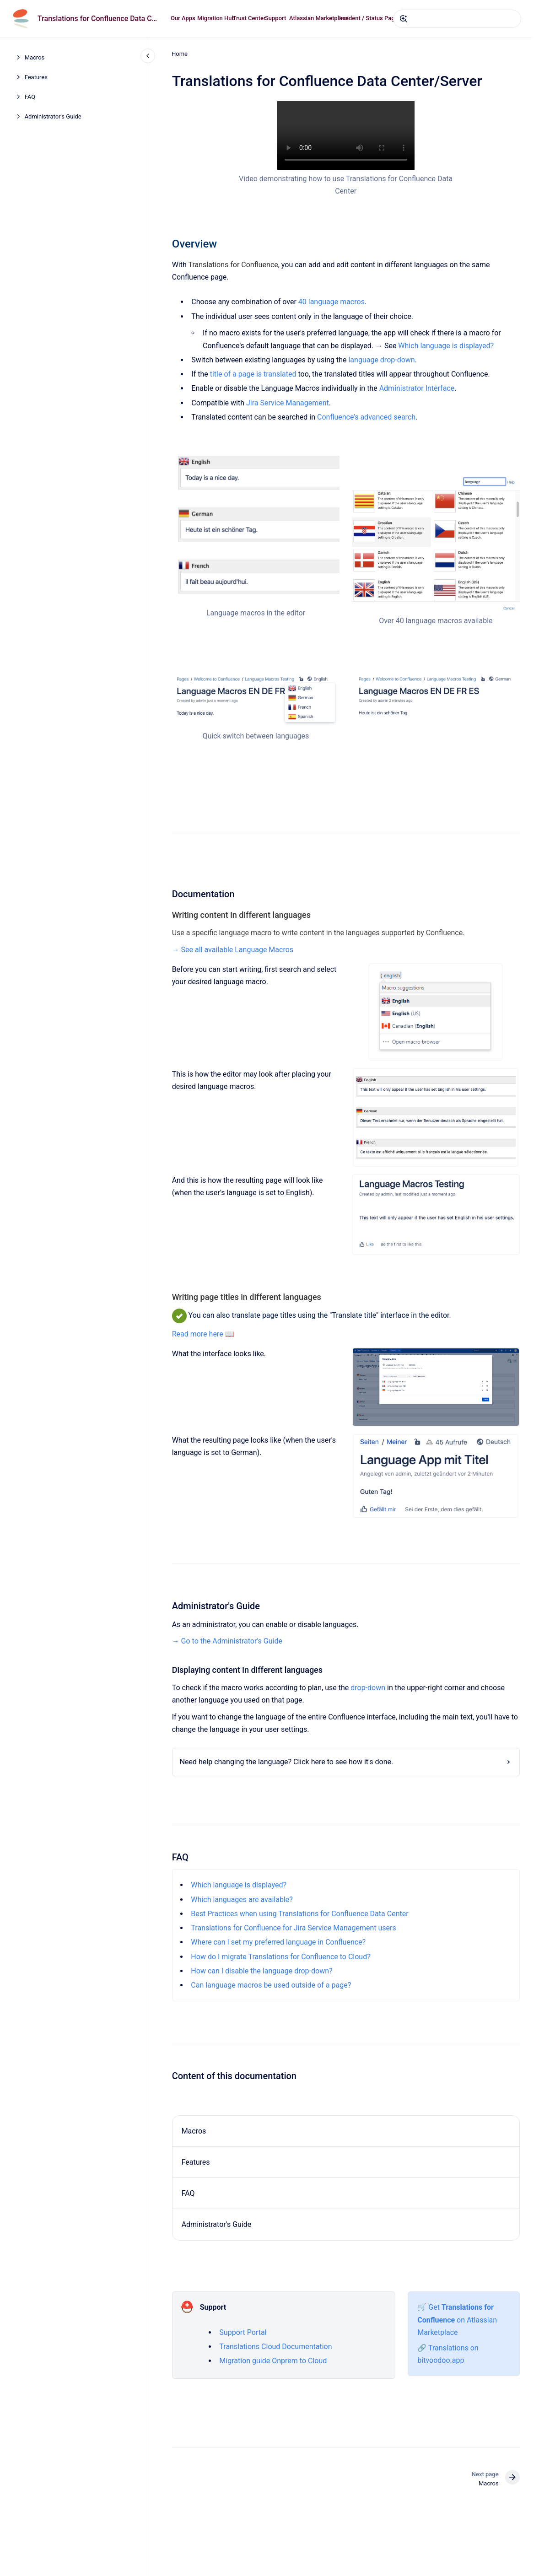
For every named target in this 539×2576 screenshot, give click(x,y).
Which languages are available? (241, 1899)
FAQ (30, 96)
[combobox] (457, 18)
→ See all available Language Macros (232, 949)
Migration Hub (216, 18)
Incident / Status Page (368, 18)
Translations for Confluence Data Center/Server (99, 18)
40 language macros (331, 301)
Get (435, 2307)
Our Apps (183, 18)
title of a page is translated (253, 374)
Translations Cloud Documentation (275, 2346)
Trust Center (249, 18)
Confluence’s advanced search (366, 417)
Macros (35, 57)
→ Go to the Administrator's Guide (227, 1641)
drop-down (367, 1687)
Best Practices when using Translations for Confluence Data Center (299, 1913)
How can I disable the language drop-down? (261, 1971)
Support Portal (242, 2332)
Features (36, 77)
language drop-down (381, 360)
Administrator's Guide (53, 116)
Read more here (197, 1334)
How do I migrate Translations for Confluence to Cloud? (280, 1956)
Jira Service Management (287, 403)
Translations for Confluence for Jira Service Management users (293, 1928)
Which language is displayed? (446, 345)
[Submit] (403, 18)
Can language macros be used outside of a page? (271, 1985)
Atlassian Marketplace (319, 18)
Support (275, 18)
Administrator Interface (416, 388)
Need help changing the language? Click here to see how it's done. (286, 1761)
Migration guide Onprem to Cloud (273, 2360)
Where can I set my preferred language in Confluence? (278, 1942)
